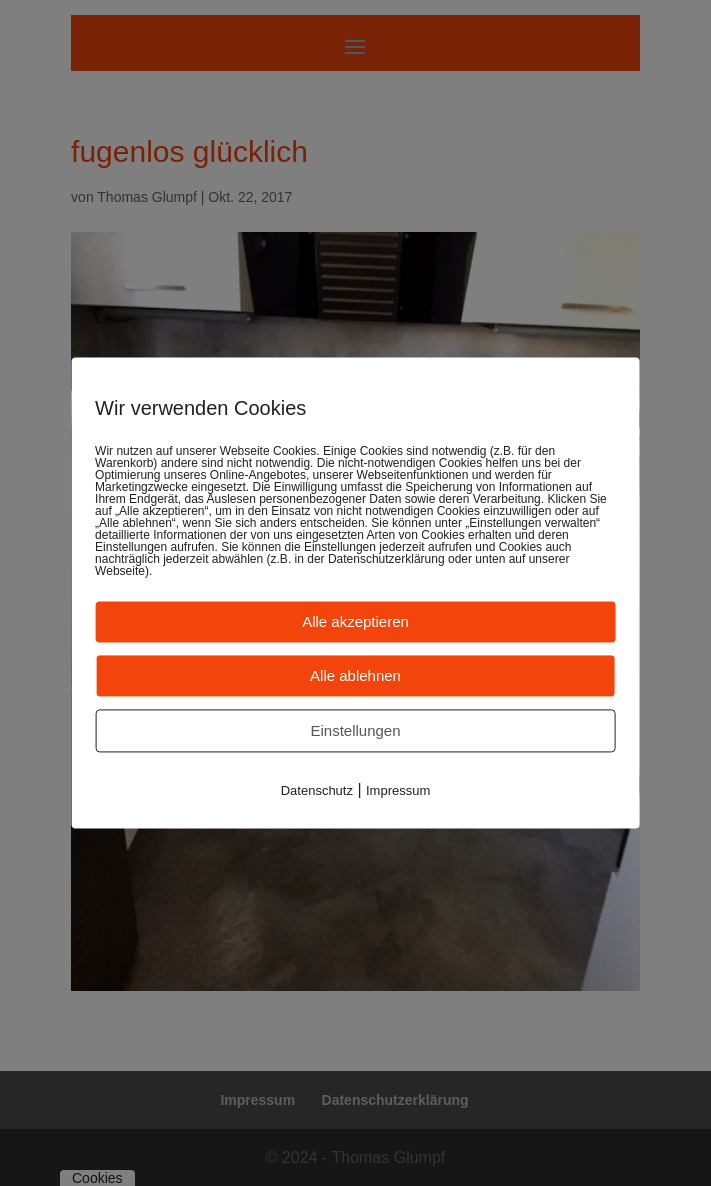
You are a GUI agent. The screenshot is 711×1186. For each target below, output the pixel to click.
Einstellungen (355, 730)
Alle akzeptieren (355, 621)
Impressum (398, 790)
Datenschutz (317, 790)
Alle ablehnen (355, 675)
